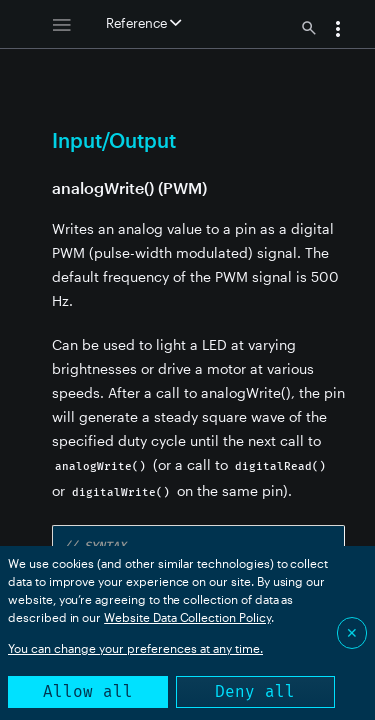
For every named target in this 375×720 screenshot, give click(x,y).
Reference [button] (143, 23)
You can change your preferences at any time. (135, 648)
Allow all (88, 691)
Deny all (255, 691)
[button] (338, 31)
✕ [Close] (352, 632)
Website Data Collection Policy (187, 617)
